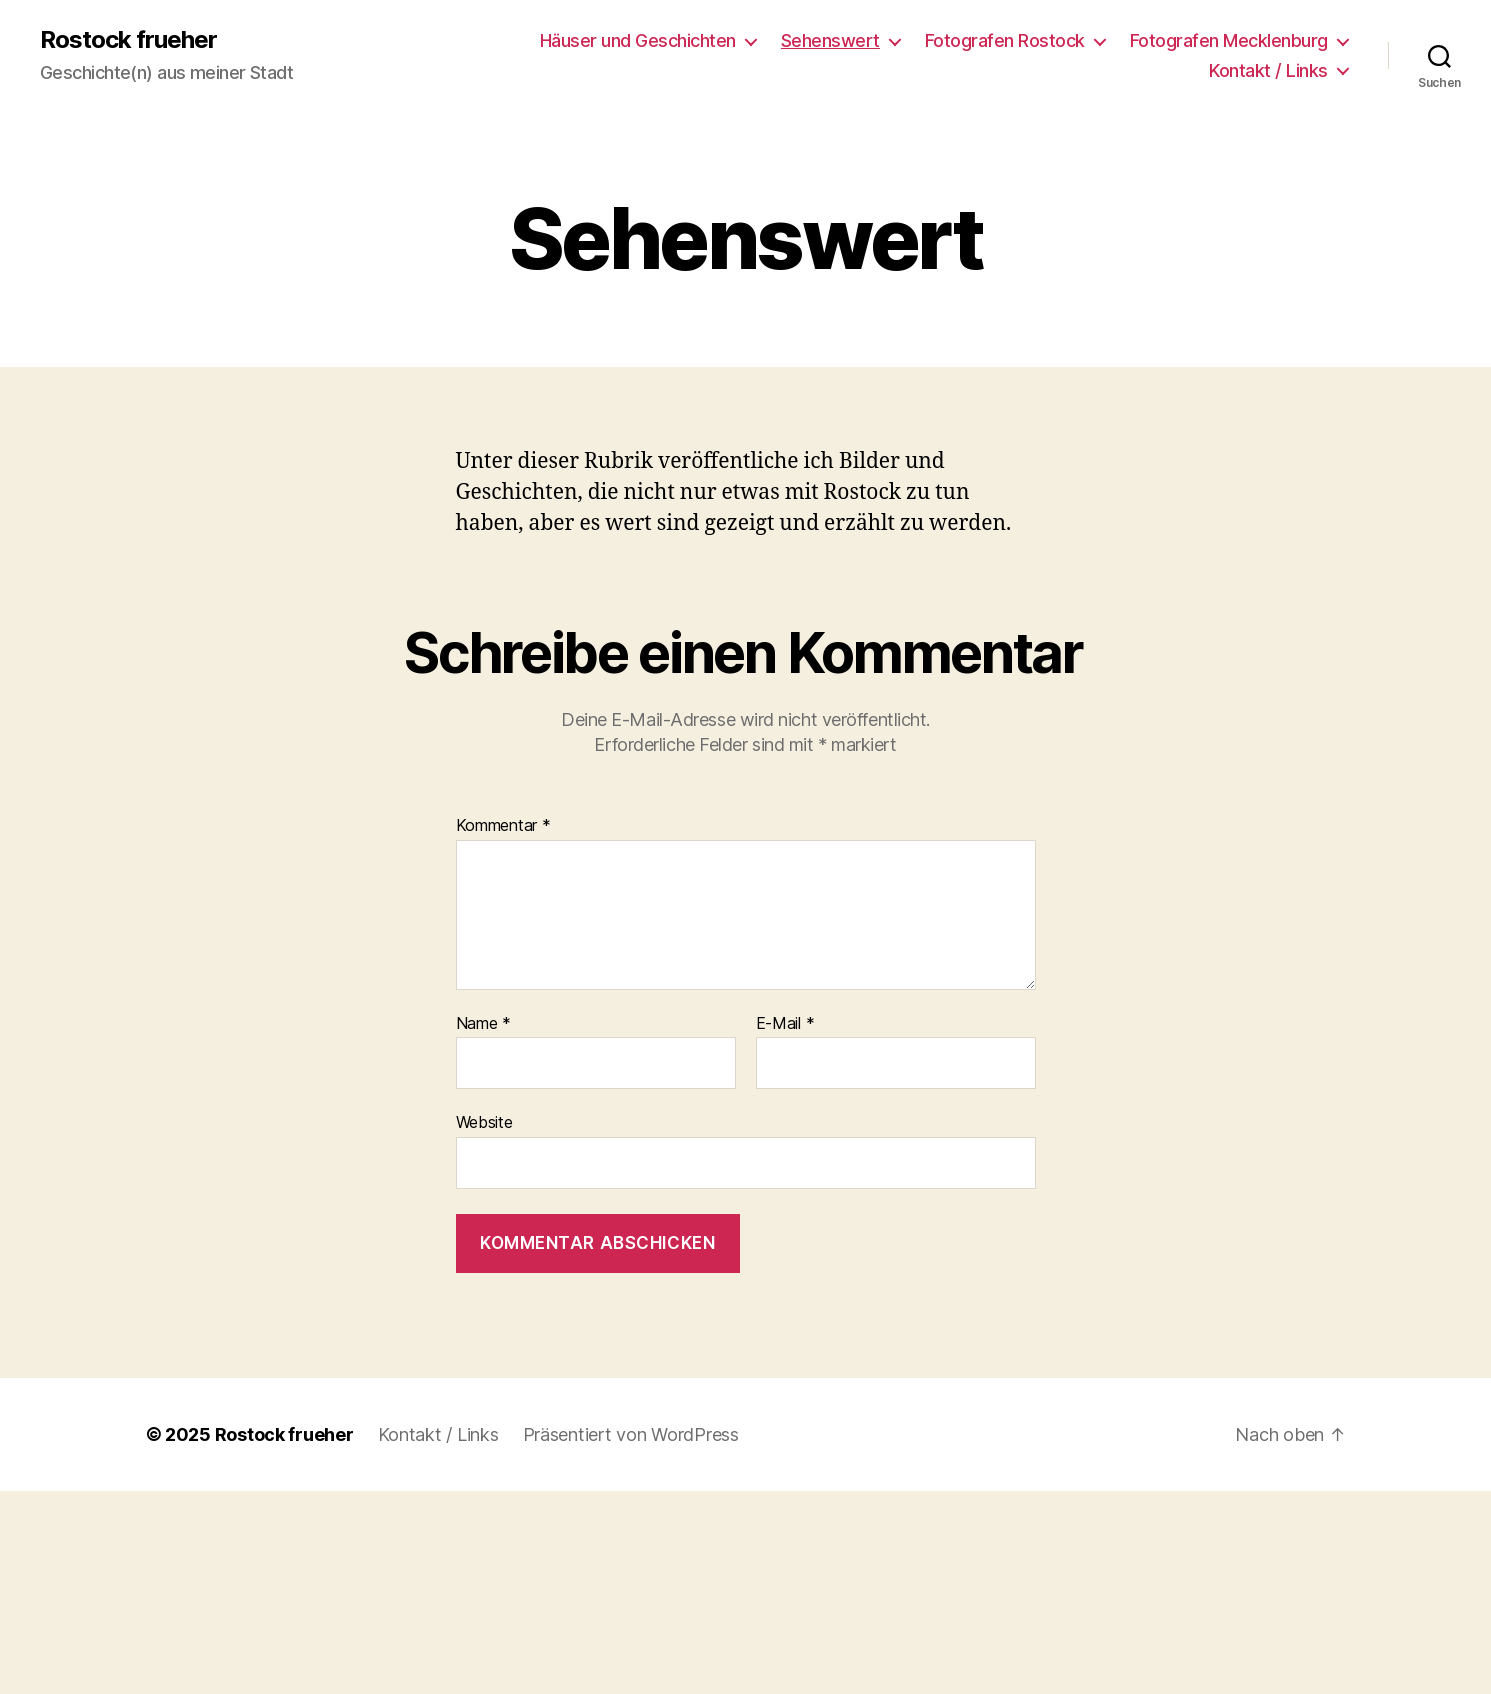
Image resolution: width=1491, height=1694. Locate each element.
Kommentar (503, 826)
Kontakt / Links (1268, 70)
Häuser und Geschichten (638, 40)
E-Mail (785, 1024)
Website (484, 1122)
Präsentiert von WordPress (631, 1434)
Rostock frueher (128, 40)
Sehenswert (830, 40)
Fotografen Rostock (1005, 40)
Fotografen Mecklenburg (1229, 40)
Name (483, 1024)
